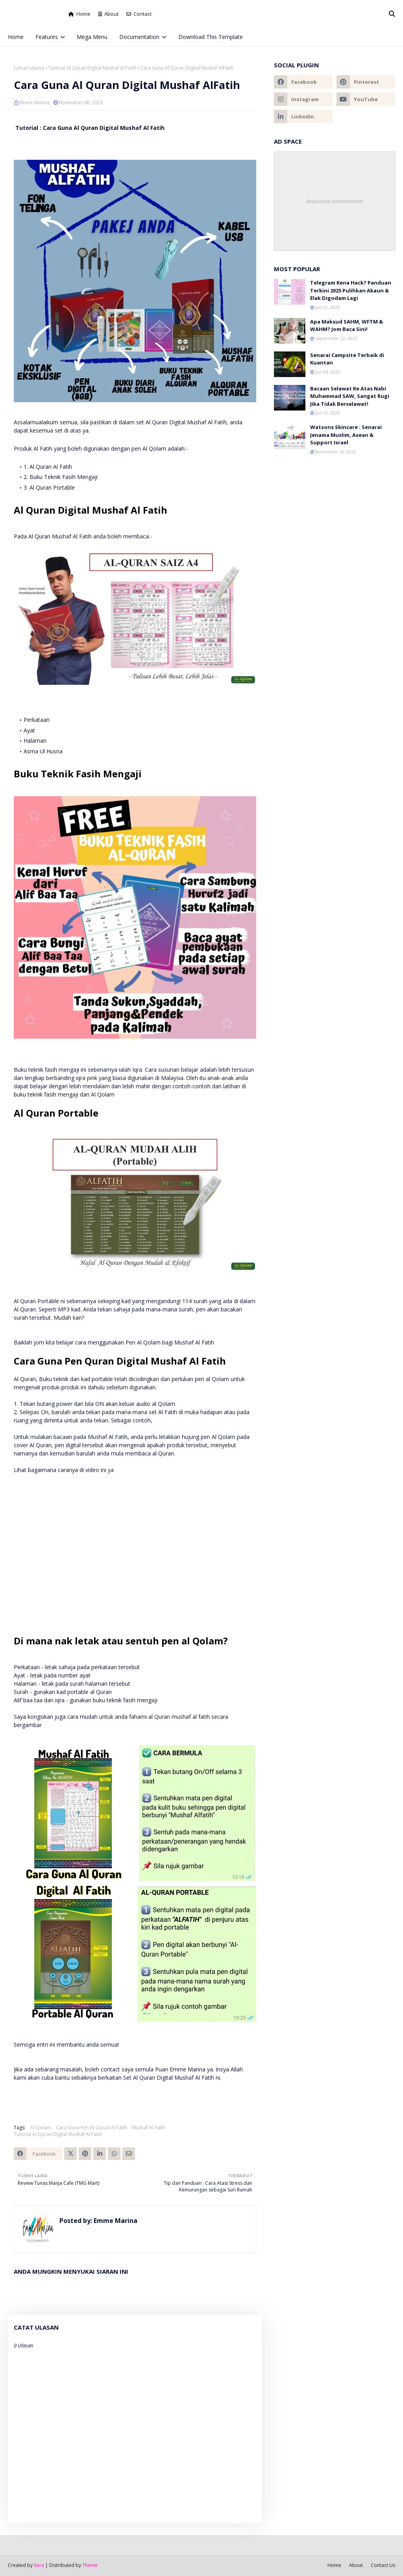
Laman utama (29, 68)
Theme (90, 2565)
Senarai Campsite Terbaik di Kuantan (347, 358)
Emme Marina (34, 102)
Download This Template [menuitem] (210, 37)
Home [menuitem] (16, 37)
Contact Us (383, 2565)
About (108, 13)
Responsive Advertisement (334, 201)
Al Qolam (40, 2127)
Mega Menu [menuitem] (92, 37)
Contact (139, 13)
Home (79, 13)
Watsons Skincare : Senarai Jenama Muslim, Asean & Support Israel (346, 434)
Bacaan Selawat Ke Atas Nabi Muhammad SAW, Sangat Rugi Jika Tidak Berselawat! (349, 396)
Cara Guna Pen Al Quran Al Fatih (91, 2127)
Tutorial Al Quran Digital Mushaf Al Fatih (92, 68)
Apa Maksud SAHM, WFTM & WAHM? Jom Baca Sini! (346, 325)
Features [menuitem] (46, 37)
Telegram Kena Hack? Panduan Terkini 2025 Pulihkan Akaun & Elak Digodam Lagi (350, 290)
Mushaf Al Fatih (148, 2127)
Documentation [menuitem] (139, 37)
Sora (39, 2565)
